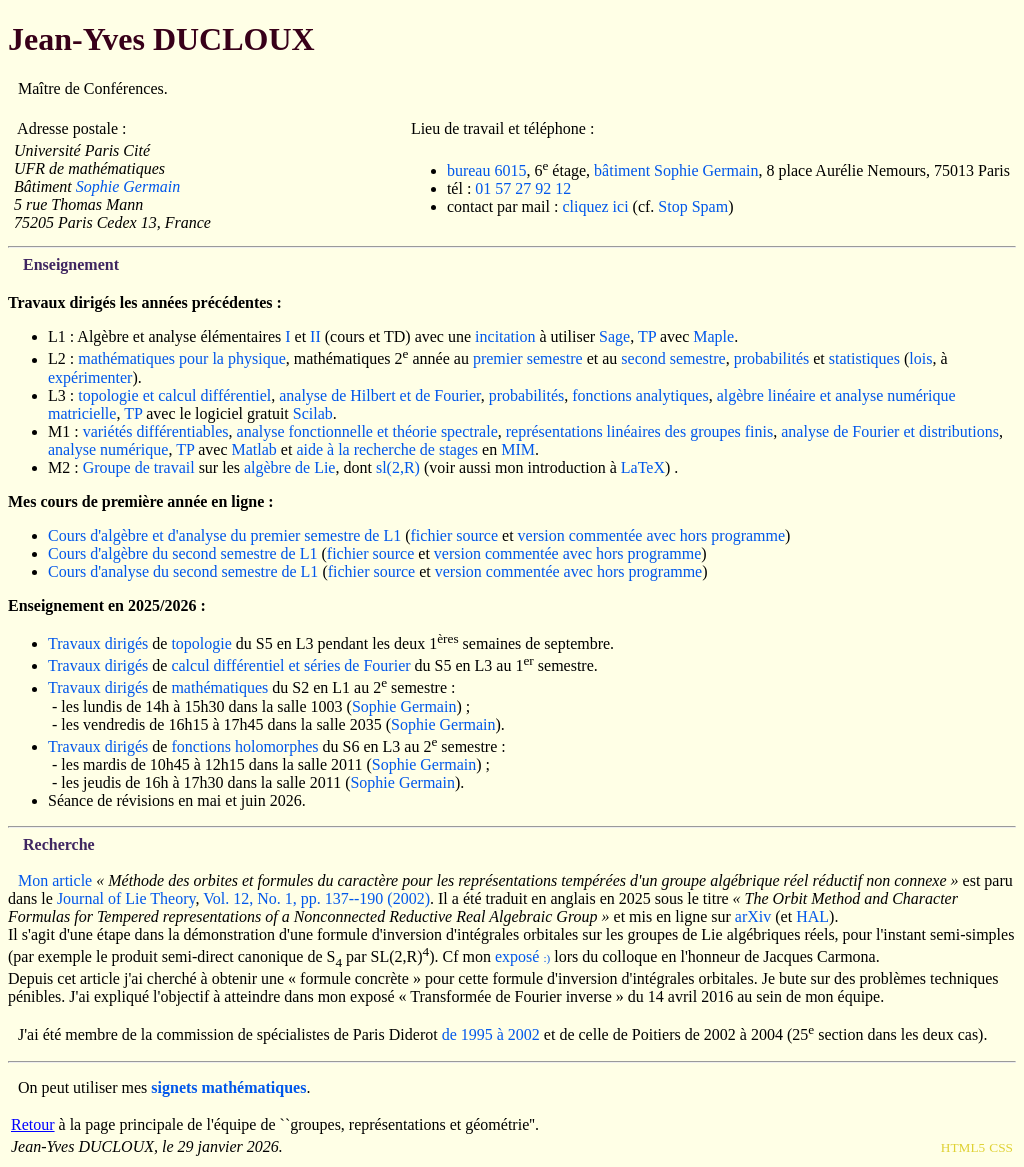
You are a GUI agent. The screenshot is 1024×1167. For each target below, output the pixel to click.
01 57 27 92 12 (523, 188)
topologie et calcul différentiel (174, 395)
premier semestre (528, 359)
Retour (33, 1124)
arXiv (753, 916)
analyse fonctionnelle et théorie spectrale (367, 431)
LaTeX (643, 467)
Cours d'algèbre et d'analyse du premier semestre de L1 (224, 535)
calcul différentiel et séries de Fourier (290, 665)
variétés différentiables (156, 431)
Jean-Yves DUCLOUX (161, 39)
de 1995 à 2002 (491, 1035)
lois (920, 359)
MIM (518, 449)
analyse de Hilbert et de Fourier (380, 395)
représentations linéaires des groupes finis (639, 431)
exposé (517, 956)
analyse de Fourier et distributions (890, 431)
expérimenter (90, 377)
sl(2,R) (398, 467)
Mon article (55, 880)
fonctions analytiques (640, 395)
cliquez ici (595, 206)
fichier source (455, 535)
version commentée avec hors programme (651, 535)
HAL (812, 916)
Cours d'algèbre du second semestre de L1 (182, 553)
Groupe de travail (139, 467)
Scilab (313, 413)
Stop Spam (693, 206)
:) (546, 958)
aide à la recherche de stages (387, 449)
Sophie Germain (128, 186)
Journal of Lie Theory (126, 898)
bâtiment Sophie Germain (676, 170)
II (315, 336)
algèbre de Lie (290, 467)
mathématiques (219, 688)
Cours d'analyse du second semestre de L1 (183, 571)
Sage (614, 336)
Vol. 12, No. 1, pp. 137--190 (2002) (316, 898)
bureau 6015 (487, 170)
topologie (201, 643)
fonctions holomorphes (244, 746)
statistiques (864, 359)
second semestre (673, 359)
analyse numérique (108, 449)
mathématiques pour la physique (182, 359)
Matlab (254, 449)
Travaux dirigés (98, 643)
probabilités (772, 359)
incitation (505, 336)
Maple (713, 336)
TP (647, 336)
